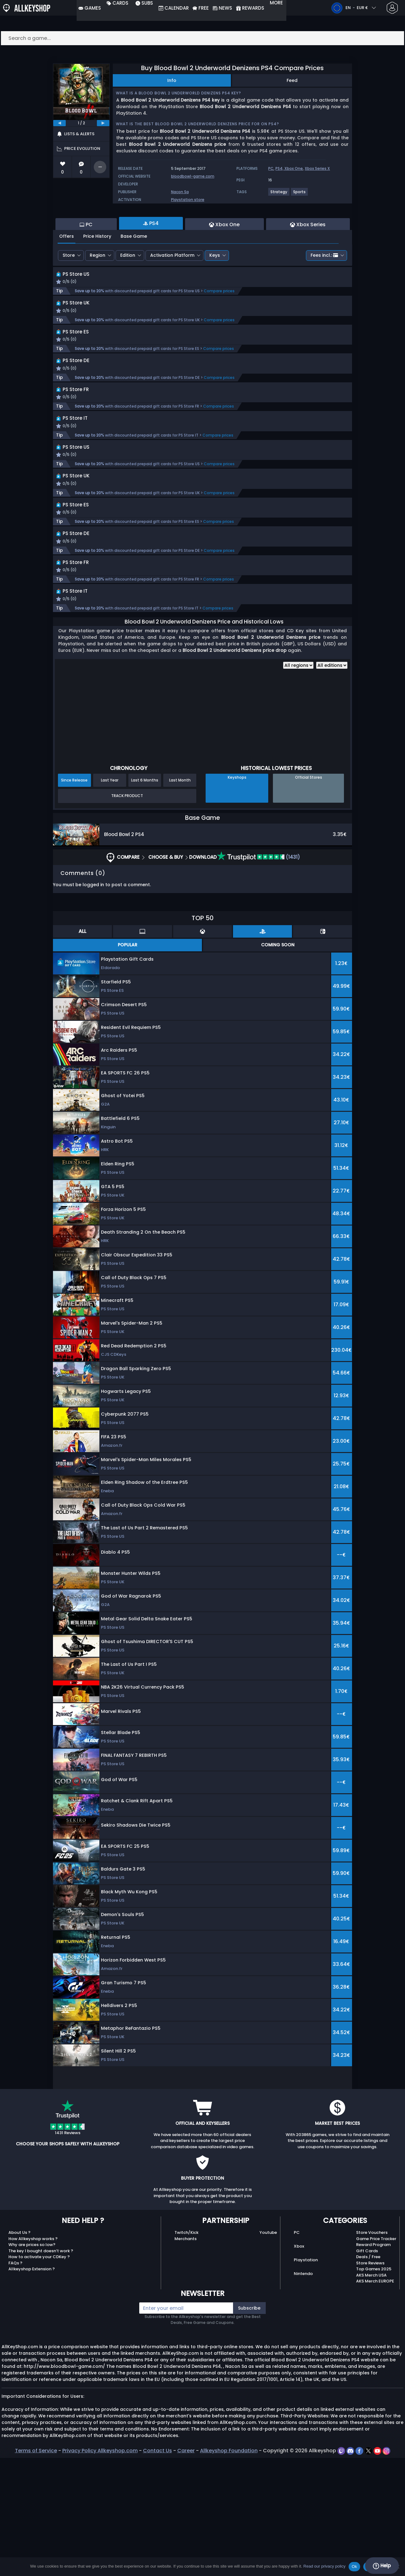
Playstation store (187, 199)
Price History (97, 270)
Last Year (109, 898)
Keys (214, 289)
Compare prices (219, 332)
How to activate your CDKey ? (39, 2375)
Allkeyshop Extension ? (31, 2387)
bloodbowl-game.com (192, 176)
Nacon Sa (180, 191)
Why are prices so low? (31, 2363)
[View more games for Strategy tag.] (279, 194)
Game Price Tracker (376, 2357)
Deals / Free (368, 2375)
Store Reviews (370, 2381)
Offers (66, 270)
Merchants (185, 2357)
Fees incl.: (324, 289)
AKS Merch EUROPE (375, 2399)
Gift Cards (367, 2369)
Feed (292, 80)
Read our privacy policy (324, 2566)
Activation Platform (172, 289)
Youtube (268, 2351)
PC (271, 168)
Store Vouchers (372, 2351)
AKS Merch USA (371, 2393)
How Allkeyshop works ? (33, 2357)
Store (69, 289)
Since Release (74, 898)
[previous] (59, 123)
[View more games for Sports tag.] (299, 194)
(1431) (258, 975)
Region (97, 289)
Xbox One (293, 168)
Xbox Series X (317, 168)
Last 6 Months (144, 898)
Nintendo (303, 2392)
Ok (354, 2566)
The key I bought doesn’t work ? (40, 2369)
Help (382, 2565)
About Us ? (19, 2351)
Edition (127, 289)
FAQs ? (15, 2381)
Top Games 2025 (373, 2387)
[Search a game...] (202, 38)
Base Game (134, 270)
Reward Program (373, 2363)
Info (171, 80)
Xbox (299, 2364)
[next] (103, 123)
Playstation (306, 2378)
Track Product (127, 913)
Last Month (180, 898)
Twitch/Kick (186, 2351)
